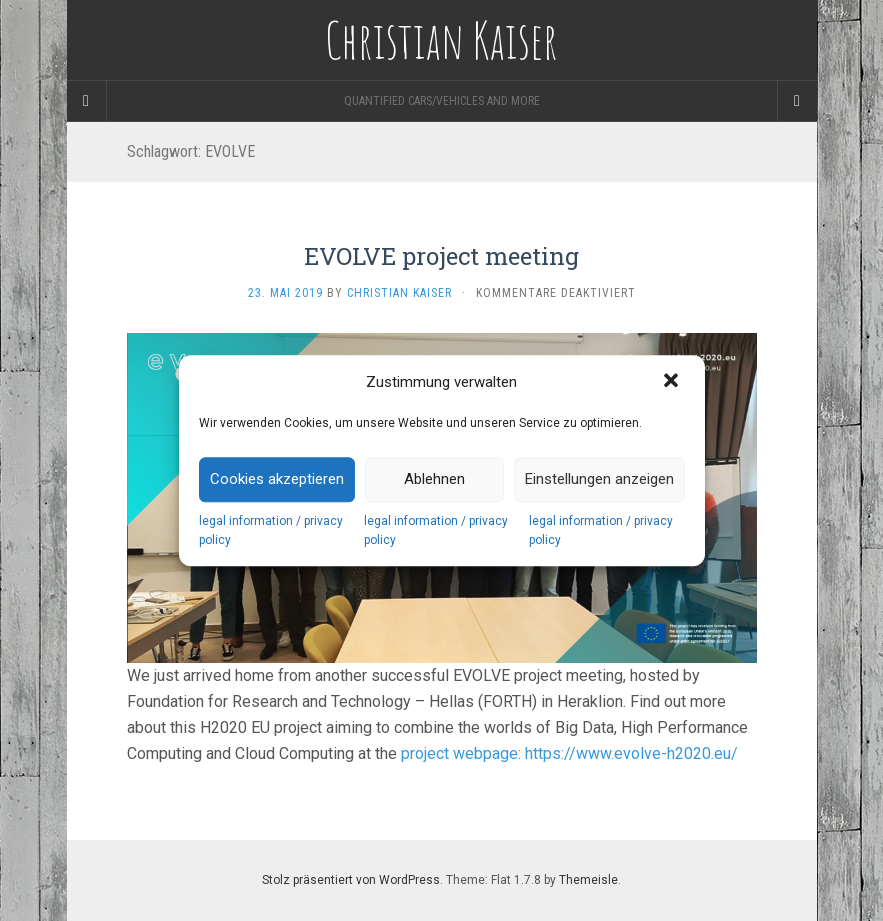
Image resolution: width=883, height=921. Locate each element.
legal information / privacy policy (271, 531)
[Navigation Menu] (797, 101)
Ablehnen (434, 480)
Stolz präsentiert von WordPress (351, 880)
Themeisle (588, 880)
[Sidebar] (87, 101)
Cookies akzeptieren (277, 480)
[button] (673, 382)
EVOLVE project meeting (441, 256)
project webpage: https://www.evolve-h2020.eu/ (569, 753)
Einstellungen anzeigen (599, 480)
